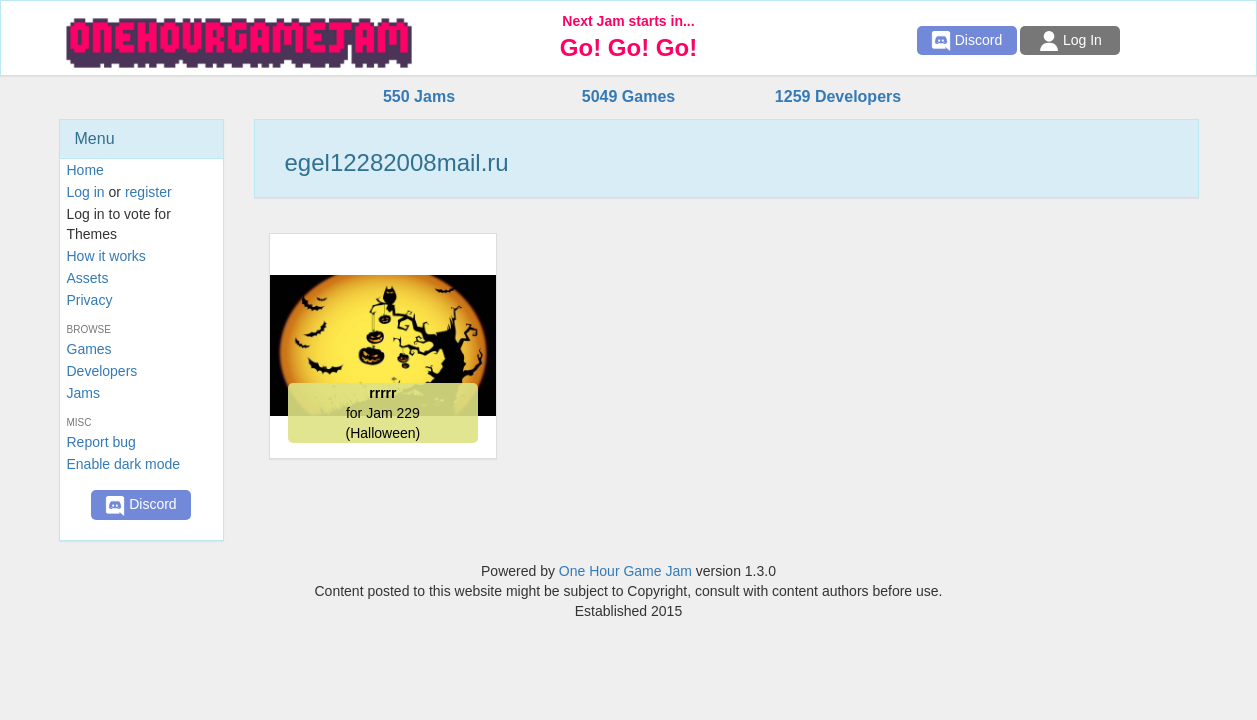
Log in (86, 192)
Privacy (90, 300)
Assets (88, 278)
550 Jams (419, 96)
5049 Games (628, 96)
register (148, 192)
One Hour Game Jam (625, 571)
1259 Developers (838, 96)
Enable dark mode (124, 464)
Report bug (101, 442)
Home (85, 170)
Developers (102, 371)
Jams (83, 393)
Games (89, 349)
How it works (106, 256)
